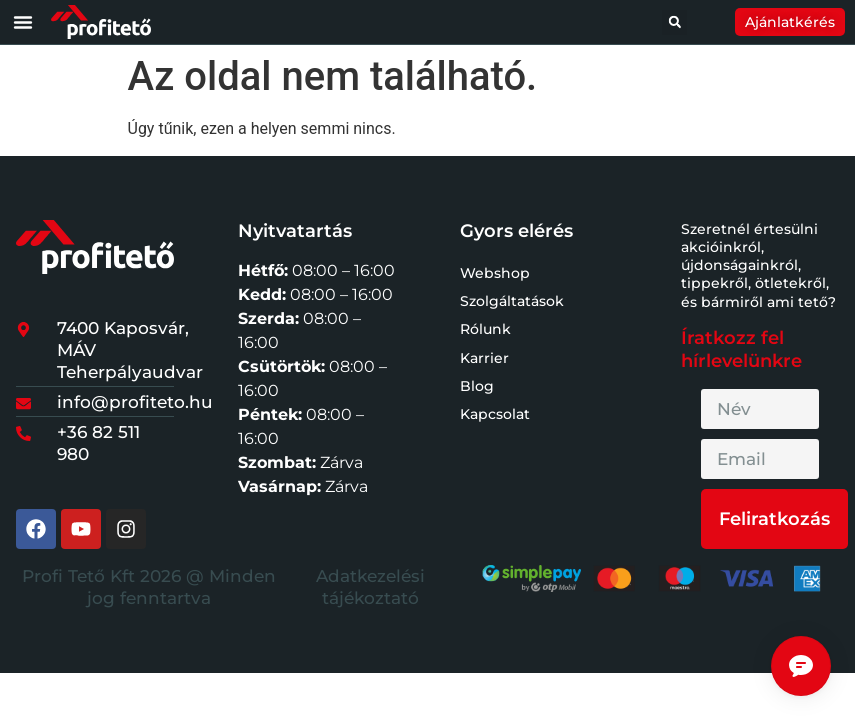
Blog (477, 386)
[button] (674, 22)
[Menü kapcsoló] (23, 22)
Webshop (495, 273)
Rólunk (485, 330)
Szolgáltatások (512, 301)
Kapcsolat (495, 414)
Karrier (484, 358)
